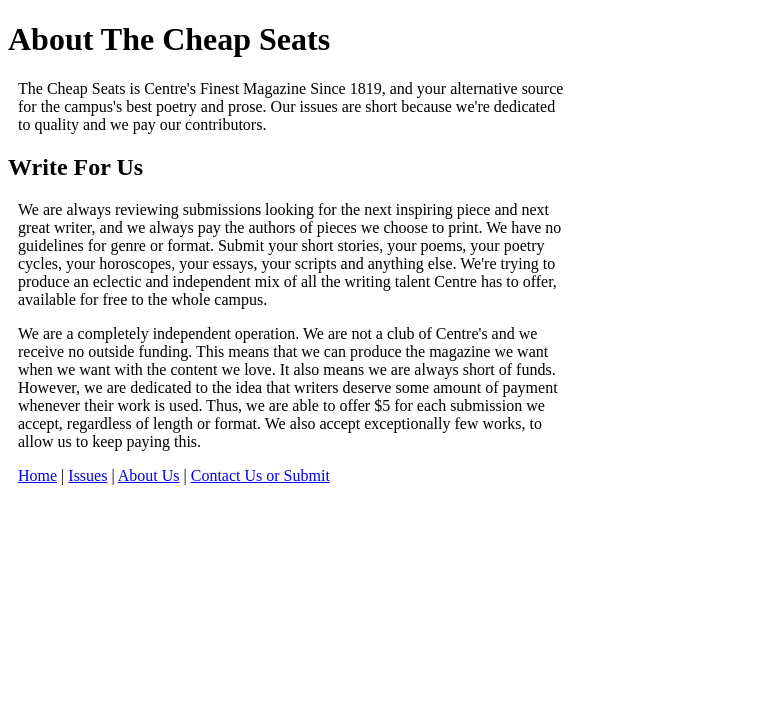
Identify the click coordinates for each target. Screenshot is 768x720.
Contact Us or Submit (260, 475)
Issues (87, 475)
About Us (149, 475)
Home (37, 475)
